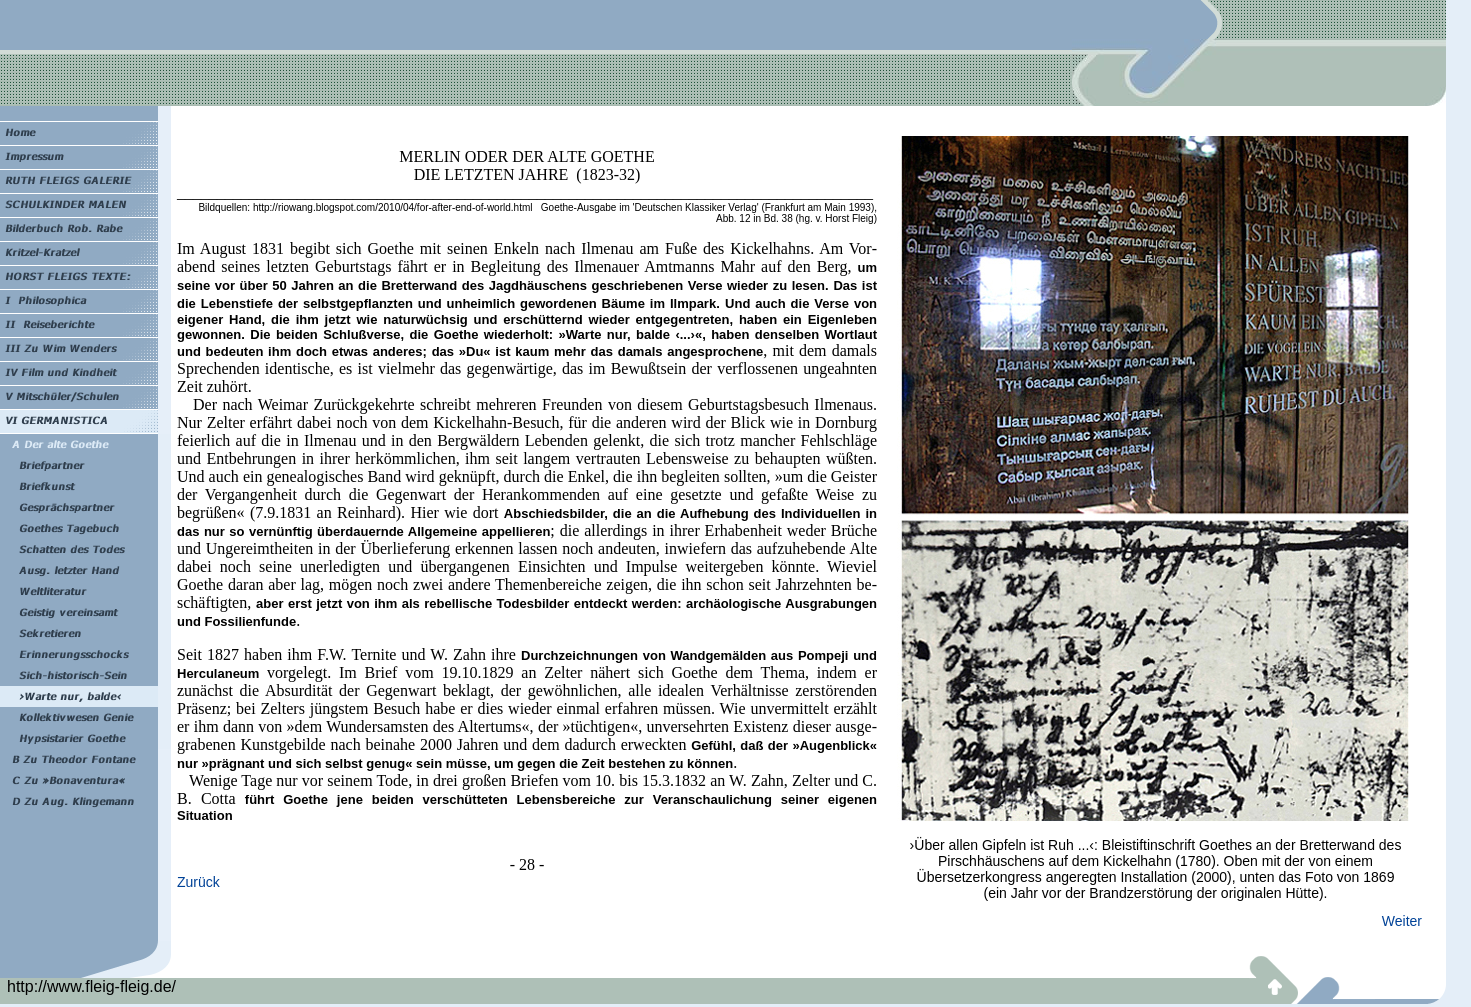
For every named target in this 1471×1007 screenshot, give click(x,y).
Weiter (1402, 921)
